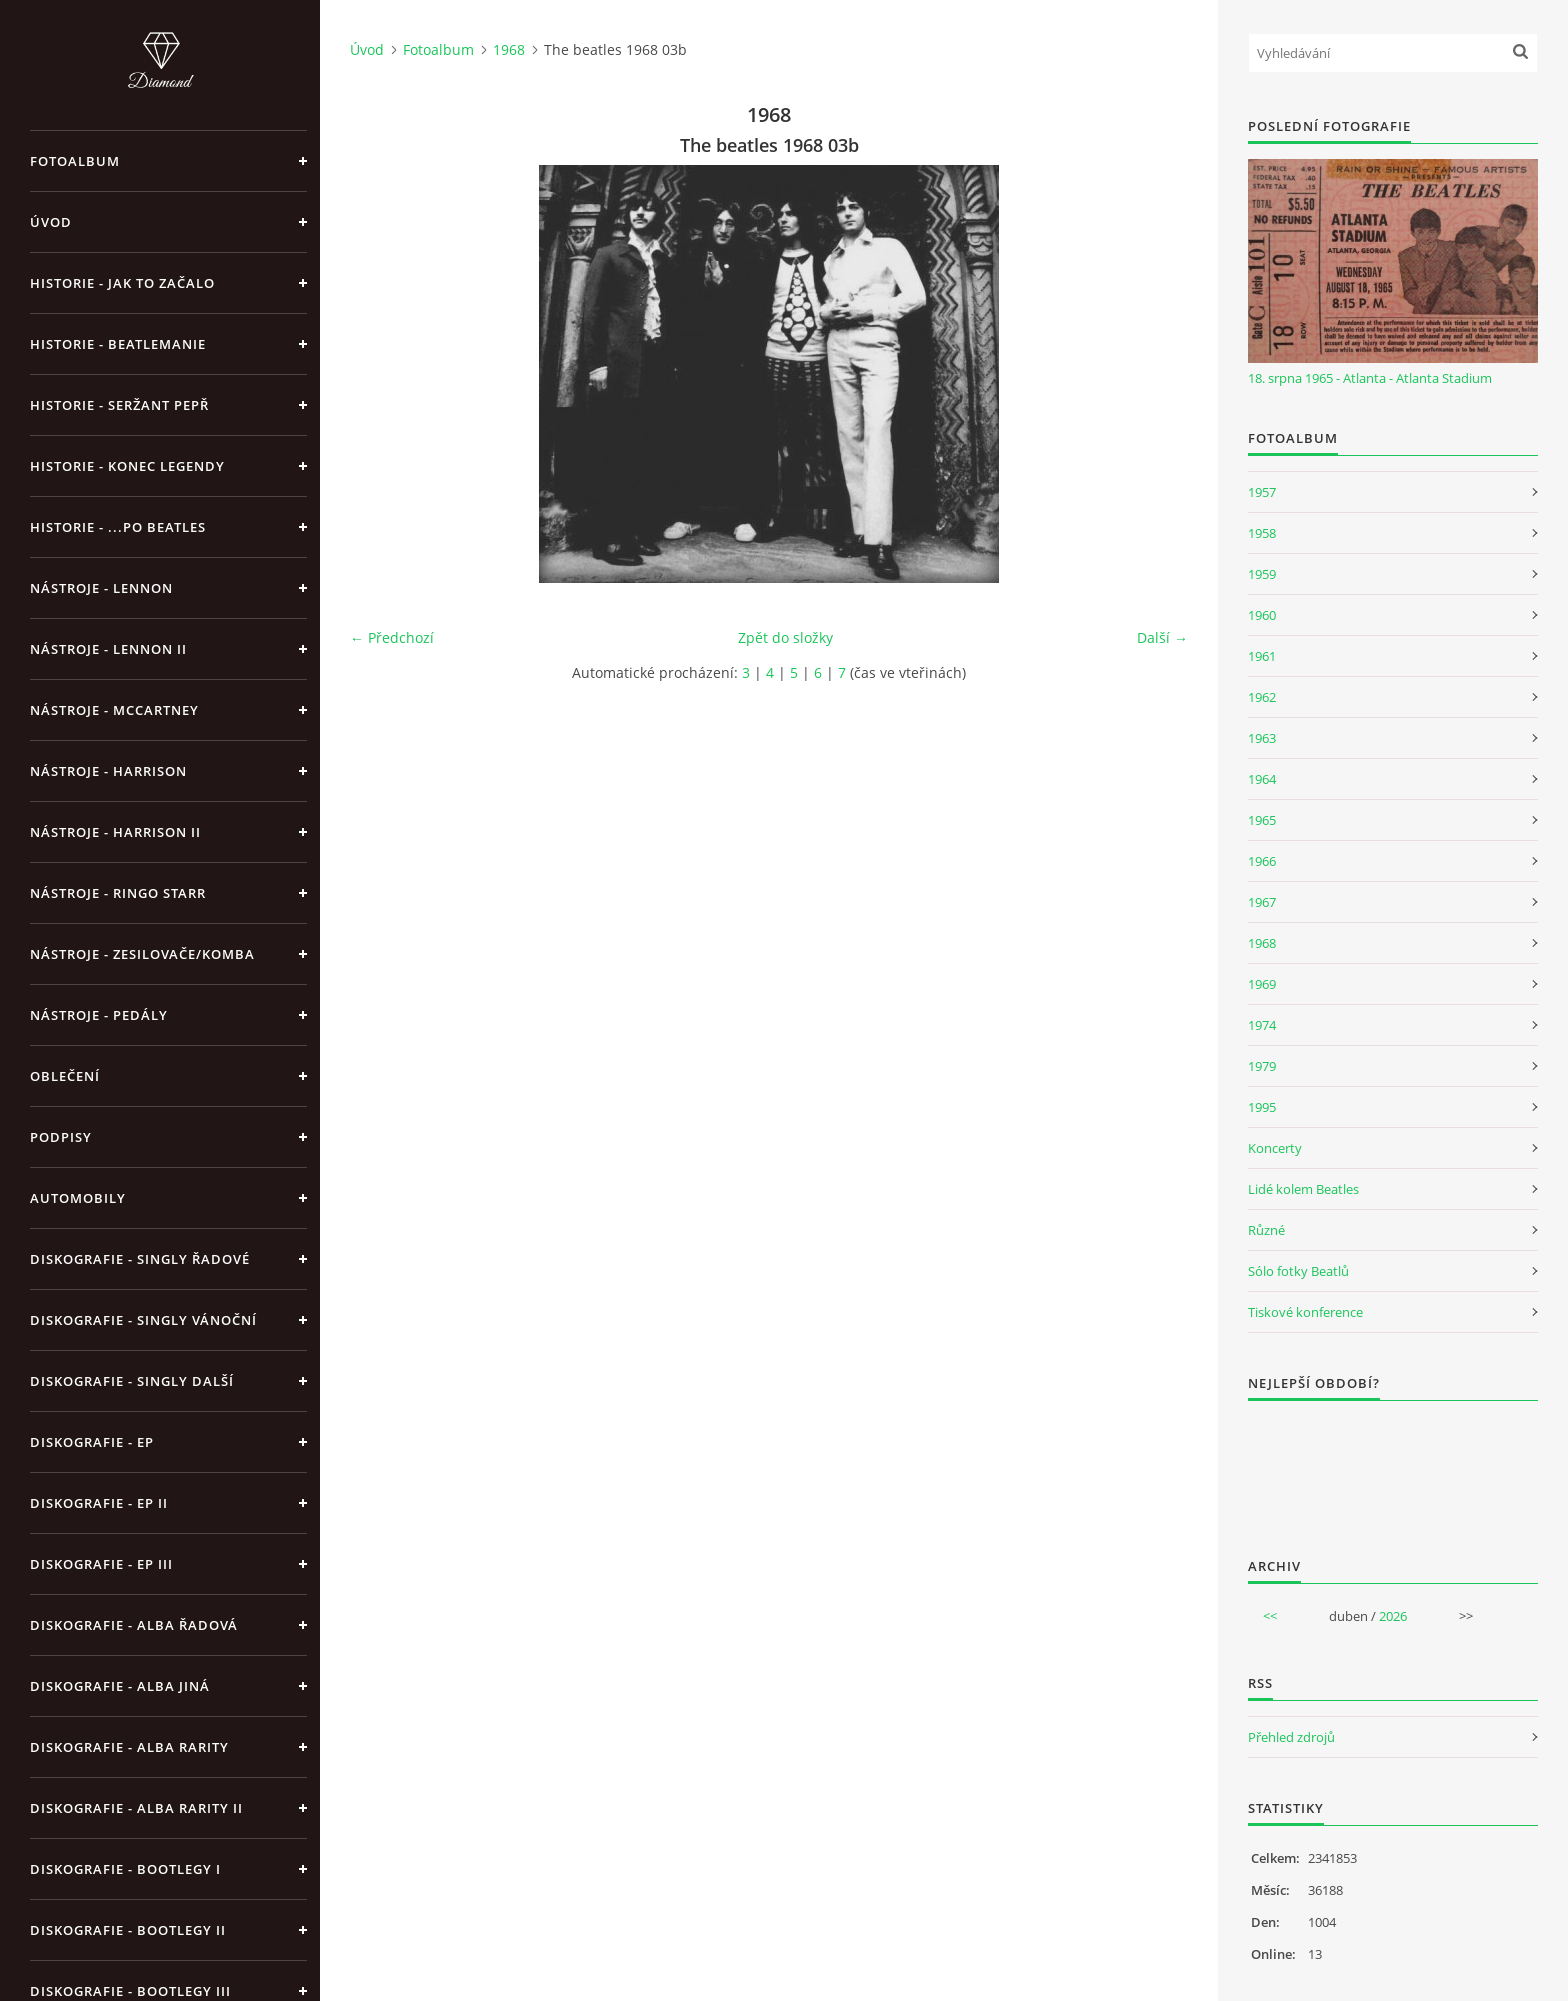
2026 (1393, 1616)
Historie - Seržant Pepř (119, 405)
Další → (1162, 637)
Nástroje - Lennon (101, 588)
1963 (1262, 738)
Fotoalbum (75, 161)
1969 (1262, 984)
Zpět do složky (785, 637)
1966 (1262, 861)
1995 (1262, 1107)
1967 (1262, 902)
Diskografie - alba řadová (134, 1625)
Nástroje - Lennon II (108, 649)
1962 (1262, 697)
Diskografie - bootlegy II (128, 1930)
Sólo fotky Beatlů (1298, 1271)
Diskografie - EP (92, 1442)
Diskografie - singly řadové (140, 1259)
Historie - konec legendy (127, 466)
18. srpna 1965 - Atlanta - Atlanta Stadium (1370, 378)
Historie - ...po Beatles (118, 527)
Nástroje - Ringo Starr (118, 893)
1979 (1262, 1066)
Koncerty (1275, 1148)
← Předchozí (392, 637)
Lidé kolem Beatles (1303, 1189)
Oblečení (65, 1076)
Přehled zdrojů (1291, 1737)
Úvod (51, 222)
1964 (1262, 779)
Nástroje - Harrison (108, 771)
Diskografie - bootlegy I (125, 1869)
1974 (1262, 1025)
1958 (1262, 533)
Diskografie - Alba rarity (129, 1747)
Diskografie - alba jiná (120, 1686)
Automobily (78, 1198)
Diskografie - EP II (99, 1503)
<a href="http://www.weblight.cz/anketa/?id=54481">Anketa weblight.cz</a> (1393, 1466)
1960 (1262, 615)
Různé (1266, 1230)
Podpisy (61, 1137)
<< (1270, 1616)
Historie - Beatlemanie (118, 344)
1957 (1262, 492)
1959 (1262, 574)
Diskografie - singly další (132, 1381)
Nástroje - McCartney (114, 710)
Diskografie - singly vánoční (143, 1320)
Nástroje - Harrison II (115, 832)
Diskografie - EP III (101, 1564)
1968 (509, 49)
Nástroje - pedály (99, 1015)
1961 (1262, 656)
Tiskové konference (1305, 1312)
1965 (1262, 820)
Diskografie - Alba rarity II (136, 1808)
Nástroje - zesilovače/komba (142, 954)
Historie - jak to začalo (122, 283)
